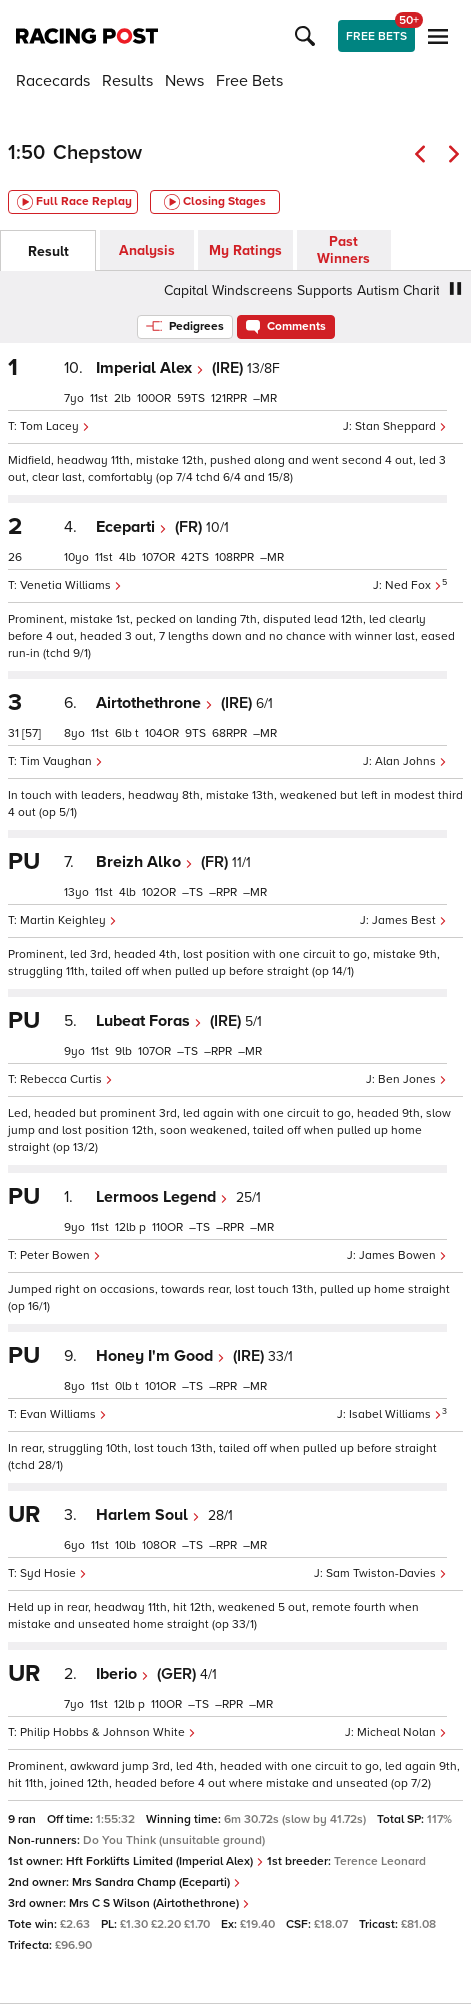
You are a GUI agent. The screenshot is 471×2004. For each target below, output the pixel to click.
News (184, 81)
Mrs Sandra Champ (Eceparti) (156, 1882)
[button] (308, 36)
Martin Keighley (68, 920)
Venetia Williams (71, 585)
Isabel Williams (395, 1414)
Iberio (122, 1674)
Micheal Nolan (402, 1732)
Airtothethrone (154, 703)
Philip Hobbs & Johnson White (108, 1732)
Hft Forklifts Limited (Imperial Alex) (165, 1861)
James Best (409, 920)
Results (127, 81)
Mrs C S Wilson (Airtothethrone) (159, 1903)
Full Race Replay (74, 202)
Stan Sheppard (401, 426)
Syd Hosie (53, 1573)
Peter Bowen (60, 1255)
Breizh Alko (144, 862)
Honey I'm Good (160, 1356)
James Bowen (403, 1255)
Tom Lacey (55, 426)
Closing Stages (215, 202)
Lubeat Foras (149, 1021)
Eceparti (131, 527)
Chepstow (97, 153)
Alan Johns (411, 761)
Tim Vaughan (61, 761)
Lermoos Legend (162, 1197)
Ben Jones (412, 1079)
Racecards (53, 81)
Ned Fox (413, 585)
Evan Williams (63, 1414)
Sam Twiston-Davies (386, 1573)
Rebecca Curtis (66, 1079)
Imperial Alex (150, 368)
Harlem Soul (148, 1515)
